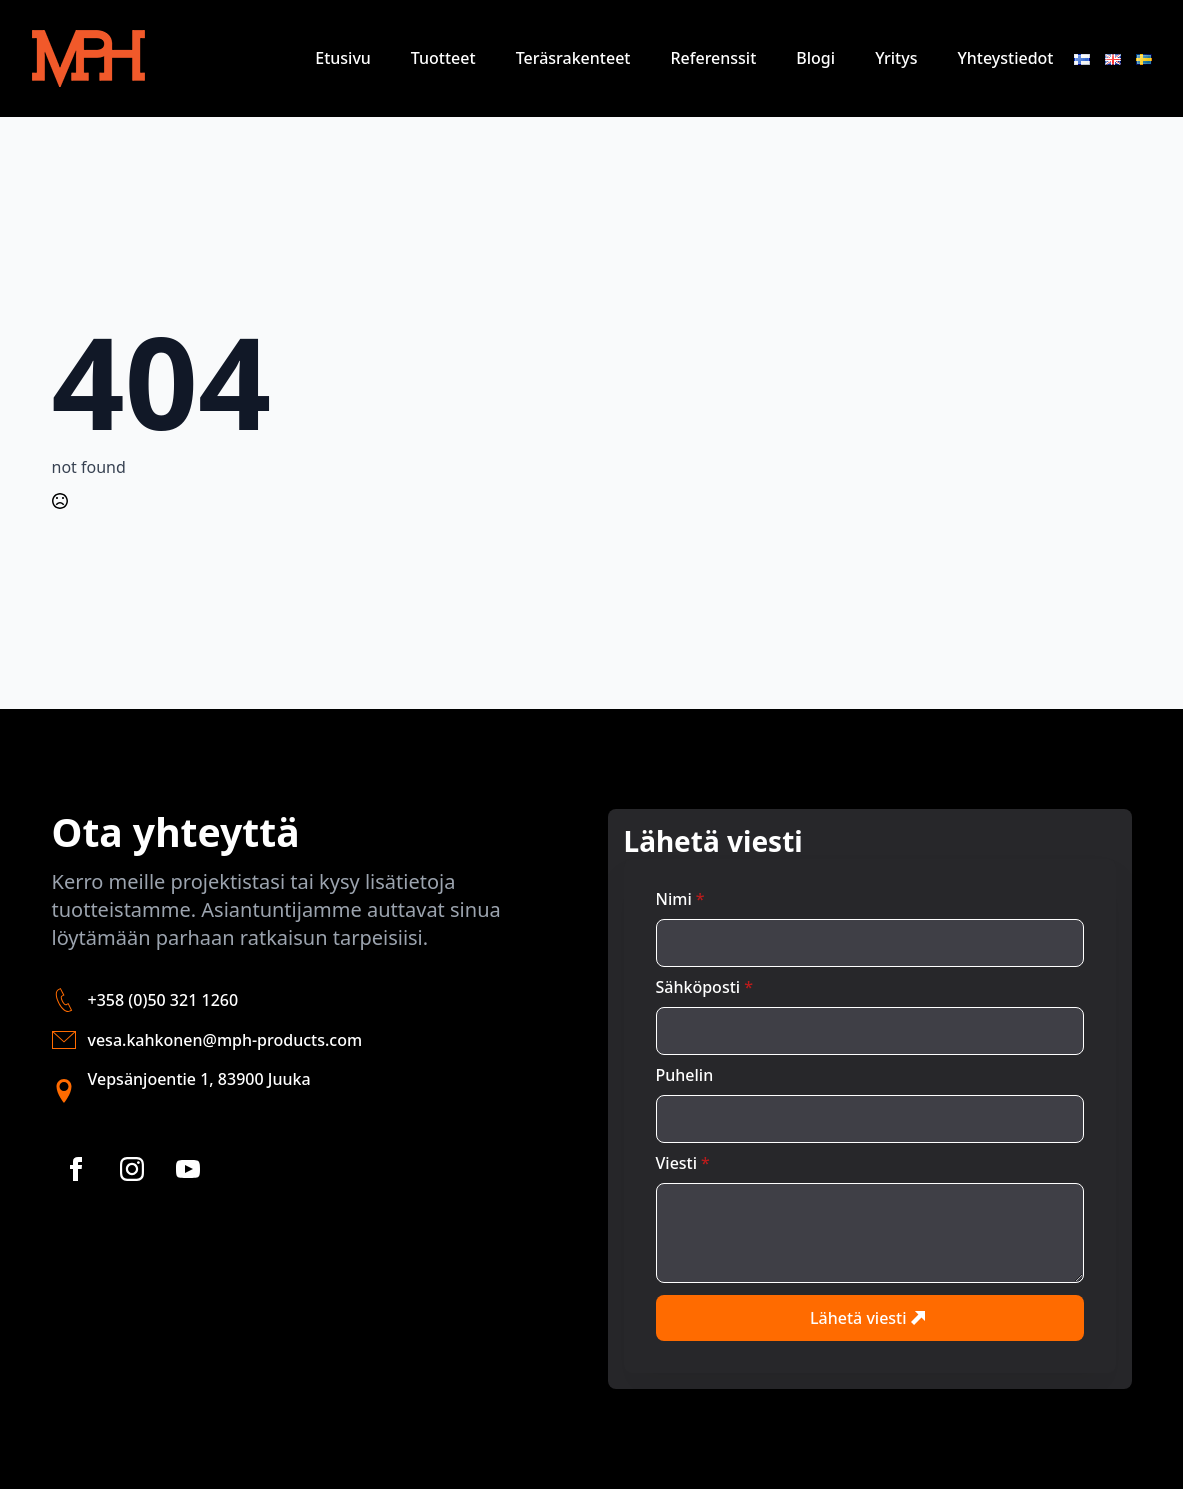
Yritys (896, 58)
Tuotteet (443, 58)
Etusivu (343, 58)
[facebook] (76, 1169)
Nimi (680, 899)
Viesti (683, 1163)
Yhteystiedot (1005, 58)
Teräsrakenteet (573, 58)
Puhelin (685, 1075)
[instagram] (132, 1169)
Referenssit (713, 58)
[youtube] (188, 1169)
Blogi (815, 58)
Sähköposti (704, 987)
